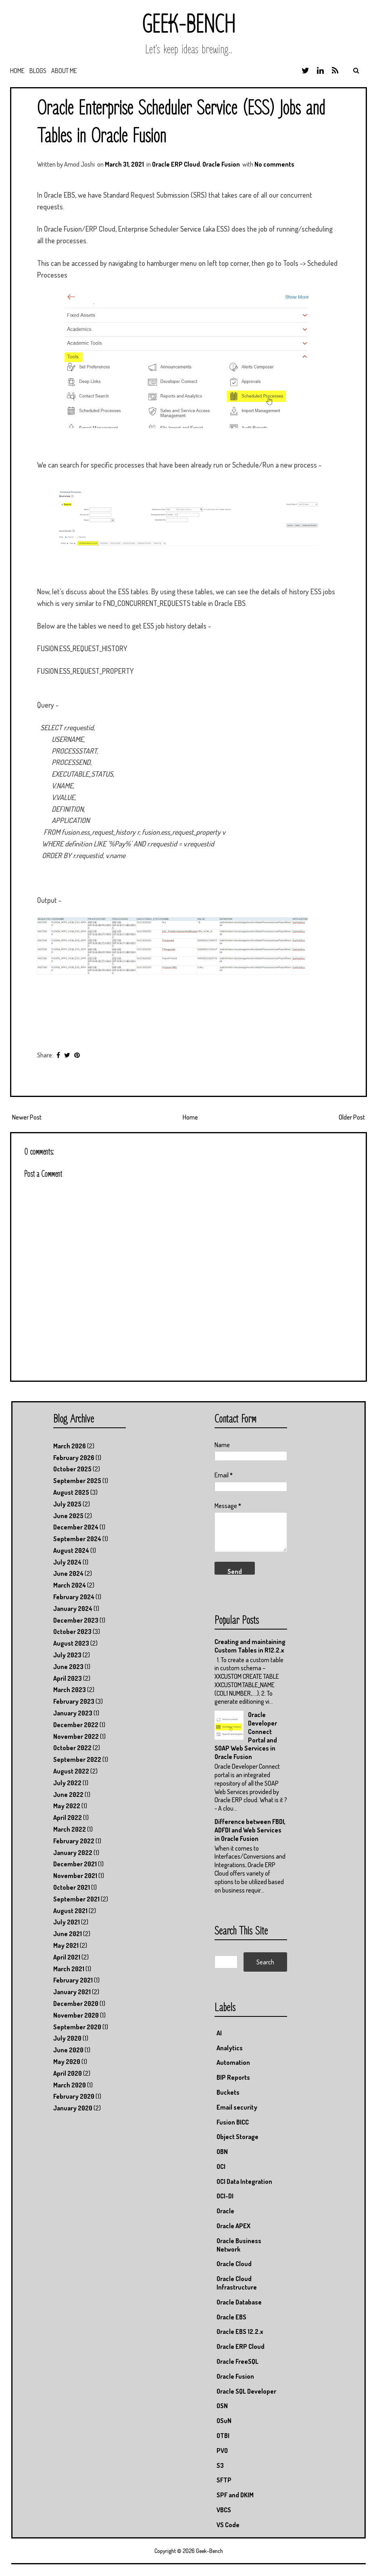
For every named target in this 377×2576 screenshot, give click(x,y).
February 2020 (73, 2096)
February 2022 (73, 1841)
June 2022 (68, 1794)
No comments (274, 164)
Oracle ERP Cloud (176, 164)
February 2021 (73, 1980)
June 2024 (68, 1573)
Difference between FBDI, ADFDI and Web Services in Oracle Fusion (250, 1830)
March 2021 (68, 1969)
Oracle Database (239, 2302)
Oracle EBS (231, 2317)
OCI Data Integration (244, 2181)
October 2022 (72, 1748)
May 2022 (66, 1806)
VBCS (224, 2510)
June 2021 (67, 1934)
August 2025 (71, 1492)
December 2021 (75, 1864)
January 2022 (72, 1853)
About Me (64, 71)
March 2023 (69, 1690)
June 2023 (68, 1667)
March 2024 (69, 1585)
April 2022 (67, 1817)
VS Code (228, 2525)
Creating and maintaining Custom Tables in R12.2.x (250, 1646)
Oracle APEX (233, 2226)
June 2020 (68, 2050)
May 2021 (66, 1945)
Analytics (230, 2048)
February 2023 (73, 1701)
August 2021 (70, 1911)
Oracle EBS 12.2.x (240, 2331)
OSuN (224, 2421)
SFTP (224, 2480)
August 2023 (71, 1643)
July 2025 (67, 1504)
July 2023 (67, 1655)
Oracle (225, 2211)
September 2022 (77, 1759)
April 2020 (67, 2073)
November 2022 (76, 1736)
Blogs (37, 71)
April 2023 (67, 1678)
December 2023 (75, 1620)
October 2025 (72, 1469)
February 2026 (73, 1458)
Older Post (352, 1117)
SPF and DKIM (235, 2495)
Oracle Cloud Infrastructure (237, 2283)
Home (17, 71)
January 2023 (72, 1713)
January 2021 (72, 1992)
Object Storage (237, 2137)
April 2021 (66, 1957)
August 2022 (71, 1771)
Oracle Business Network (239, 2245)
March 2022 (69, 1829)
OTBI (223, 2436)
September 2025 (77, 1481)
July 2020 (67, 2038)
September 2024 (77, 1539)
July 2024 (67, 1562)
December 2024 (75, 1527)
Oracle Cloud (234, 2264)
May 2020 (66, 2062)
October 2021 (71, 1887)
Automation (233, 2062)
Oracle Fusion (221, 164)
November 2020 (76, 2015)
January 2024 (72, 1609)
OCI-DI (225, 2196)
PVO (222, 2450)
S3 (220, 2465)
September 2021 (76, 1899)
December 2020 (75, 2003)
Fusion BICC (233, 2122)
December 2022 (75, 1725)
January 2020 (72, 2108)
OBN (222, 2152)
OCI (221, 2166)
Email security (237, 2107)
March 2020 (69, 2085)
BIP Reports (233, 2077)
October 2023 (72, 1631)
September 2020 (77, 2027)
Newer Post (27, 1117)
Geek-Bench (188, 25)
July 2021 (66, 1922)
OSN (222, 2406)
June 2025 (68, 1516)
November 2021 (75, 1876)
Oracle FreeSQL (237, 2361)
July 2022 (67, 1783)
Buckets (228, 2092)
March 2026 (69, 1446)
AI (219, 2033)
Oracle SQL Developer (246, 2391)
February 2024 (73, 1597)
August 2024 (71, 1550)
